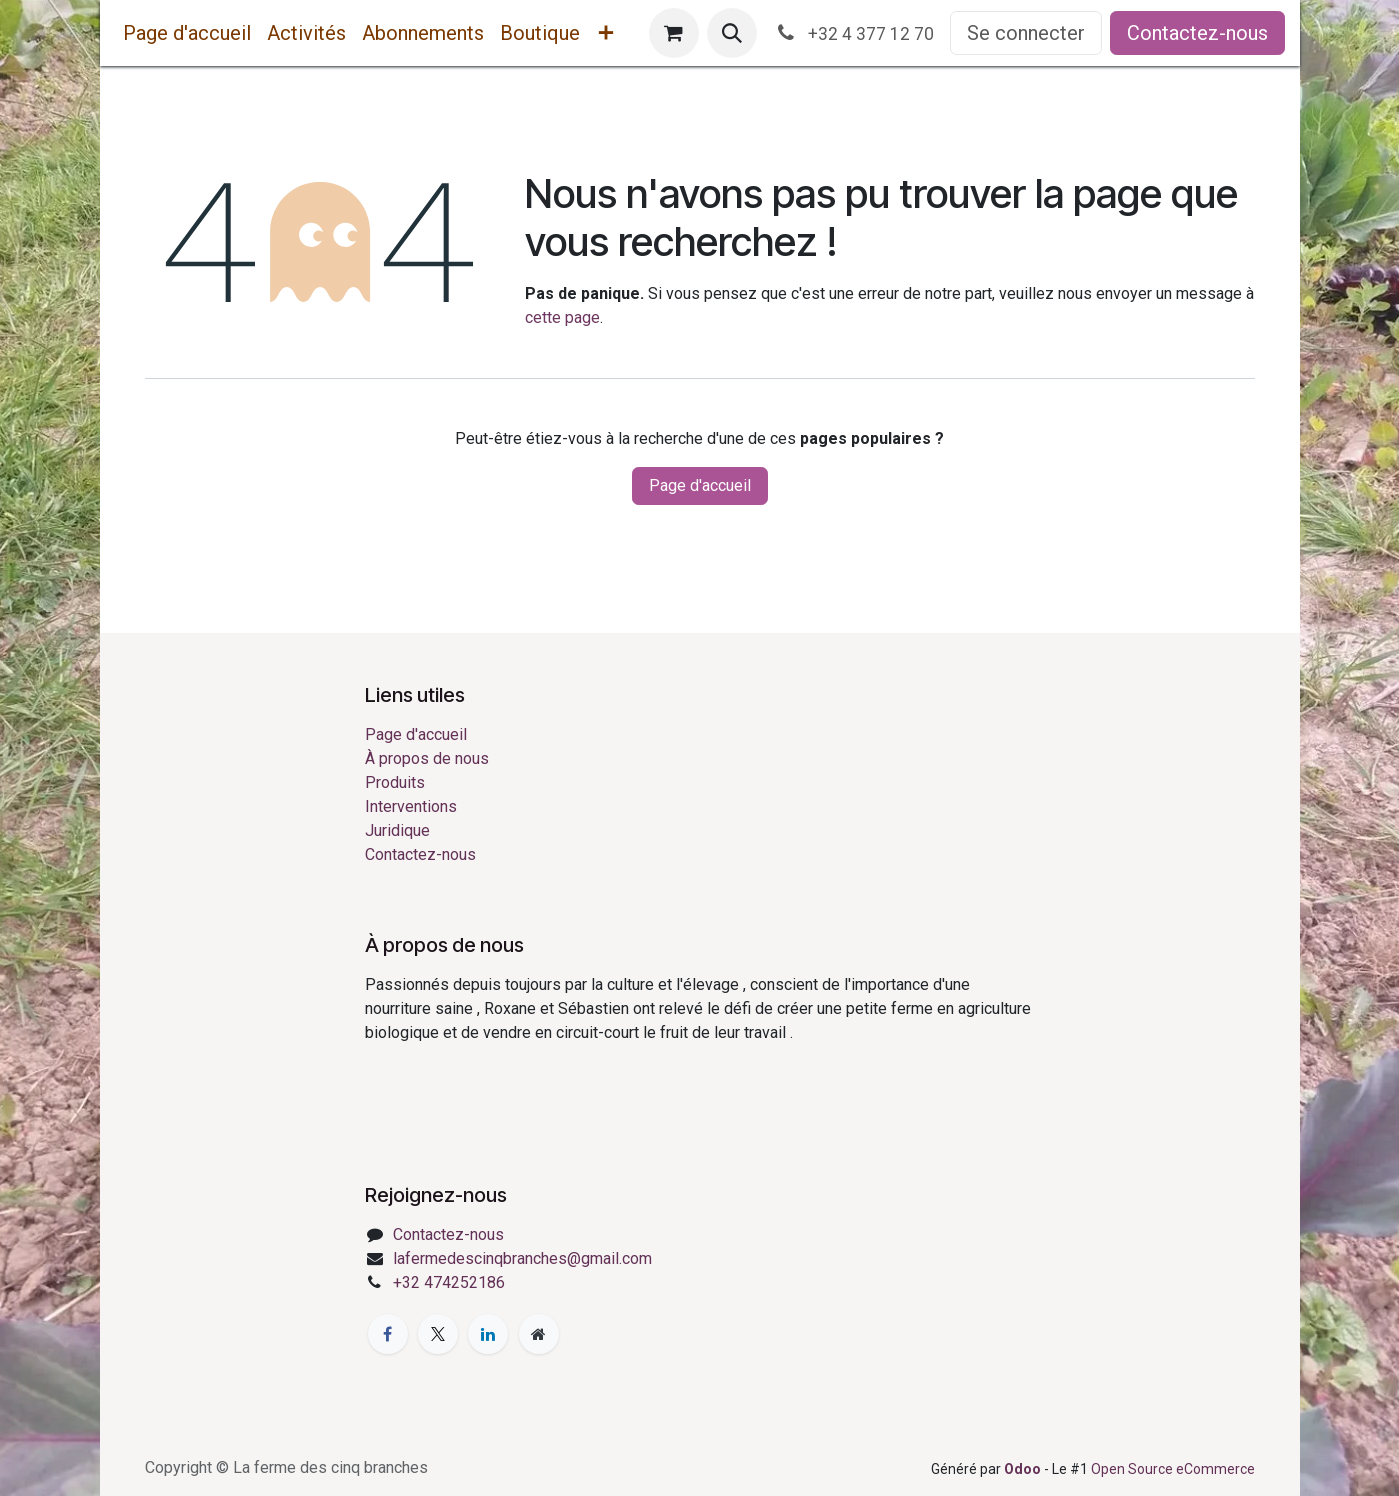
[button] (732, 33)
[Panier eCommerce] (674, 33)
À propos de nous (427, 758)
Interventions (411, 806)
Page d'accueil (700, 485)
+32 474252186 (449, 1282)
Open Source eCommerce (1173, 1469)
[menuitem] (187, 33)
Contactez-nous (1197, 33)
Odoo (1024, 1469)
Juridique (397, 830)
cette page (562, 317)
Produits (395, 782)
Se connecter (1026, 33)
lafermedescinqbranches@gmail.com (522, 1258)
